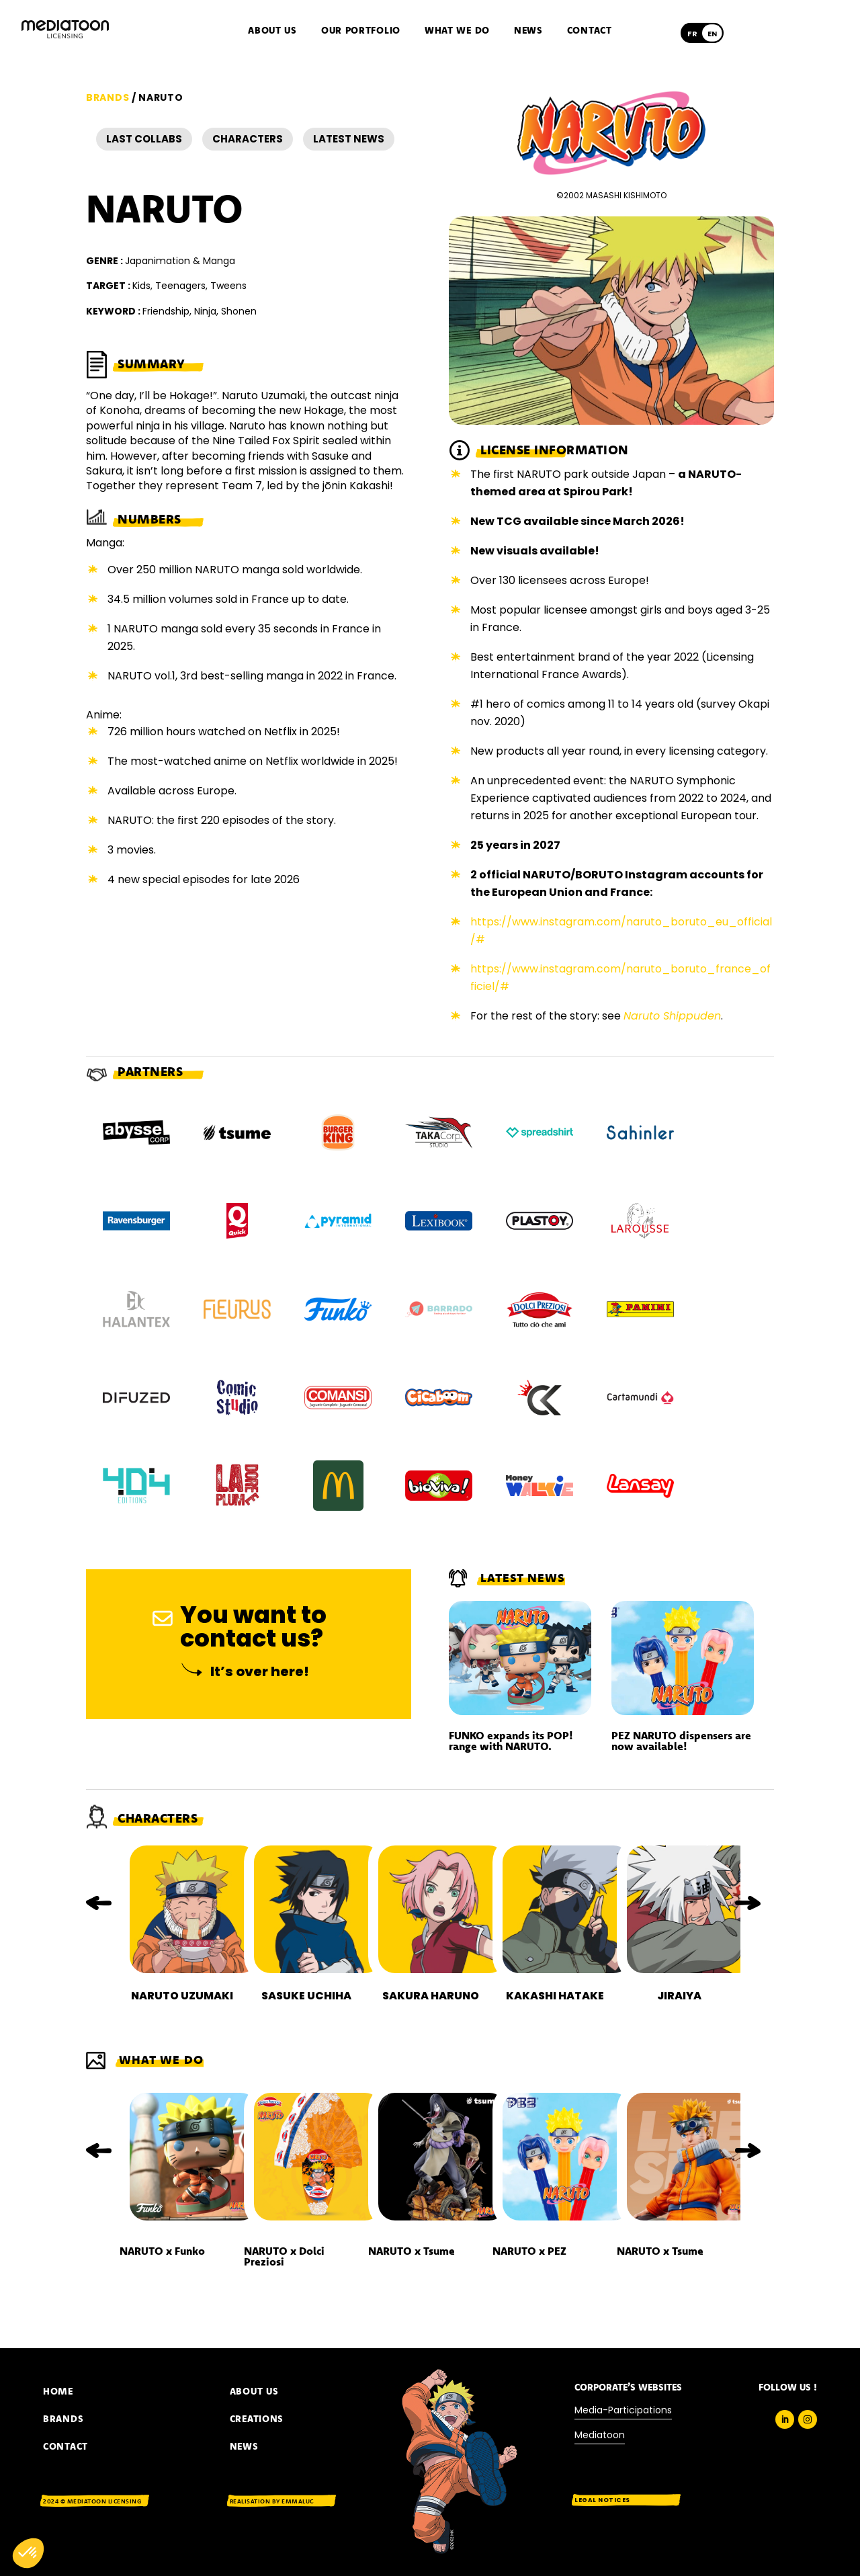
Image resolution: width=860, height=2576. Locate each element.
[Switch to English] (712, 33)
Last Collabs (144, 139)
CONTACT (65, 2446)
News (528, 31)
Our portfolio (360, 31)
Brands (107, 97)
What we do (457, 31)
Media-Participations (623, 2410)
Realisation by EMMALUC (272, 2501)
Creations (257, 2419)
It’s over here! (259, 1671)
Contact (589, 31)
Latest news (348, 139)
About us (272, 31)
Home (58, 2391)
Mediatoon (599, 2435)
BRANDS (63, 2419)
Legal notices (602, 2500)
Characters (247, 139)
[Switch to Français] (692, 33)
